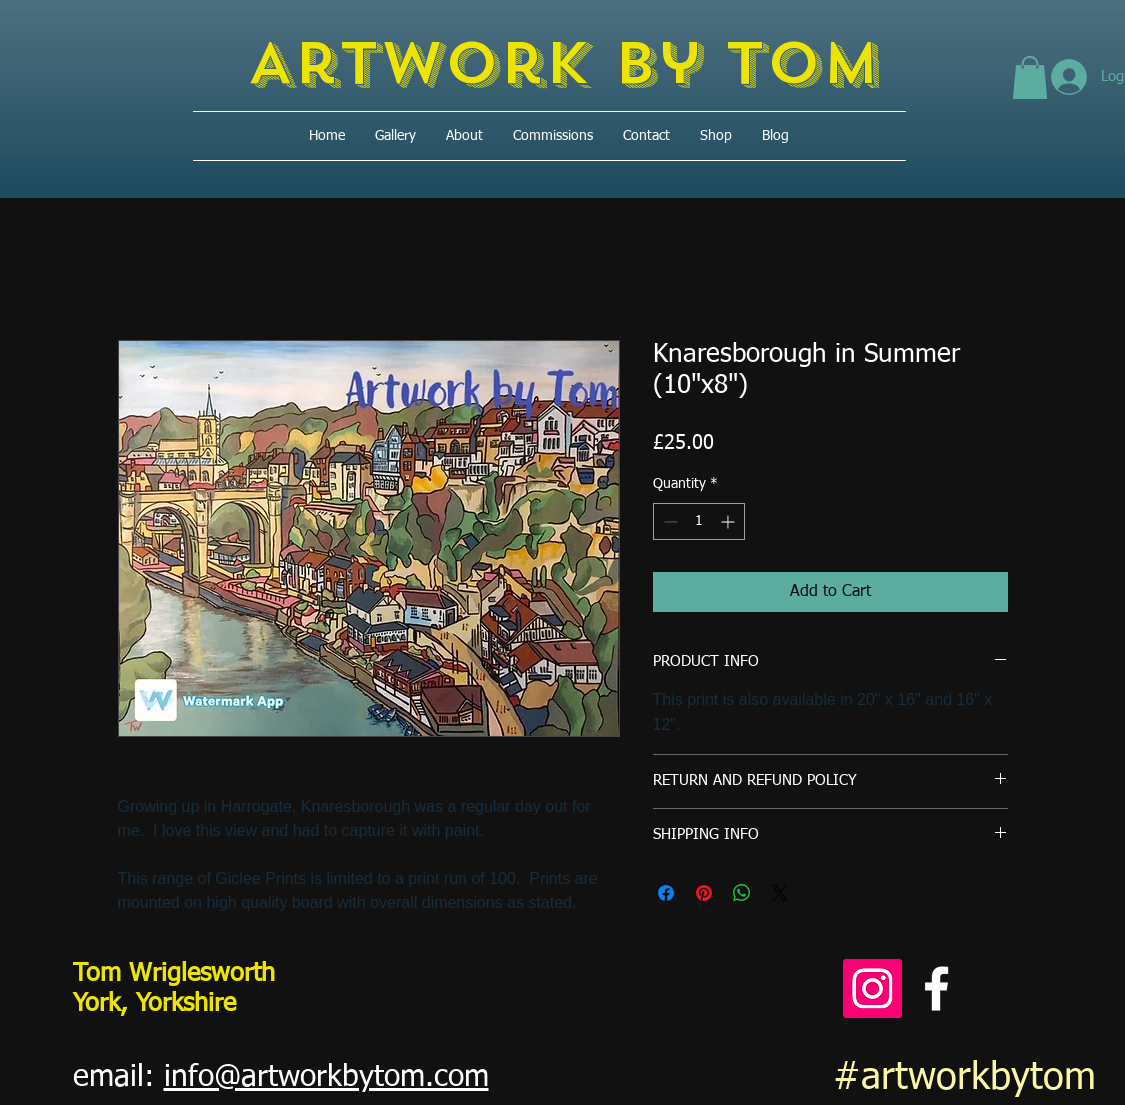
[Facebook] (936, 988)
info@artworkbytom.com (326, 1078)
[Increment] (729, 521)
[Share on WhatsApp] (742, 893)
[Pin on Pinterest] (704, 893)
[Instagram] (872, 988)
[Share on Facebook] (666, 893)
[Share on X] (780, 893)
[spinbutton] (699, 521)
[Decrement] (668, 521)
